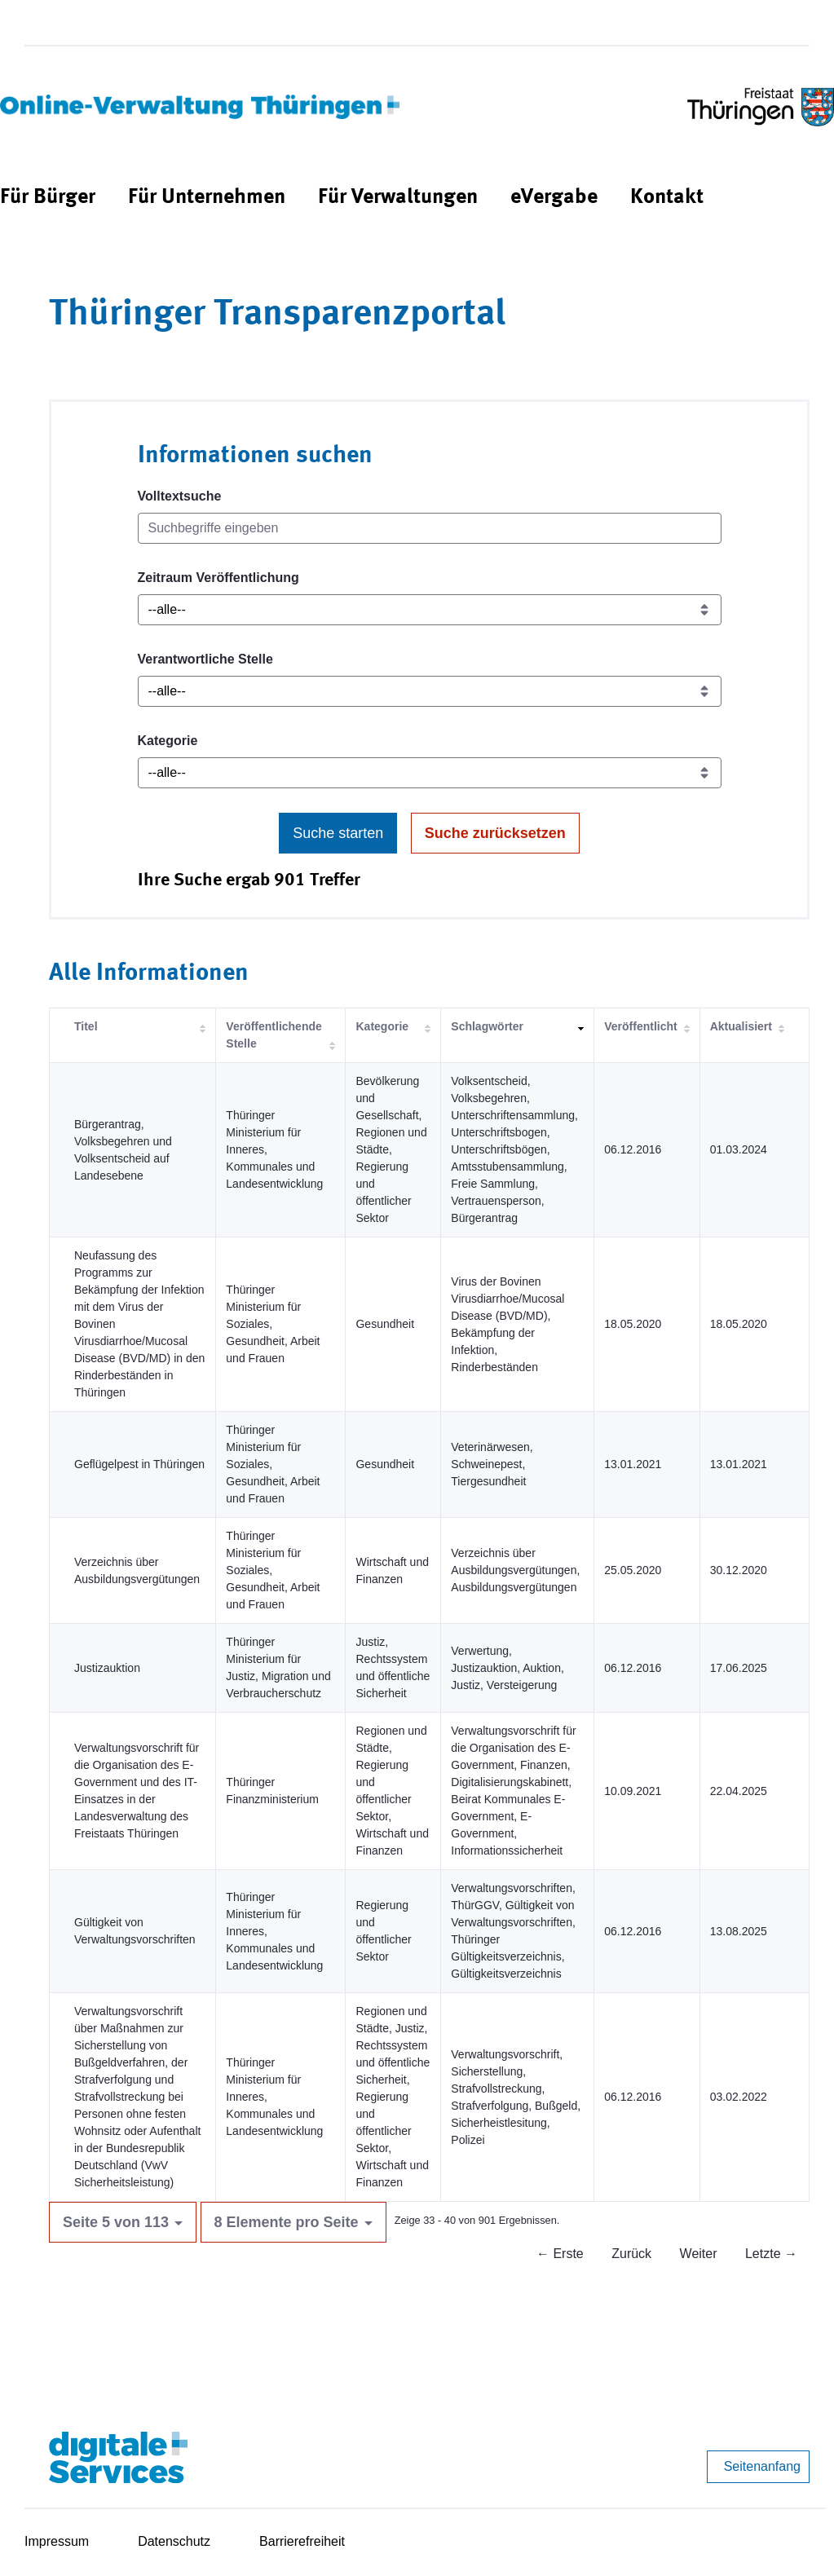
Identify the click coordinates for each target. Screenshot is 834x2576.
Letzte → (771, 2254)
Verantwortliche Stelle (205, 659)
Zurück (631, 2254)
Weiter (698, 2254)
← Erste (560, 2254)
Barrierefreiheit (302, 2541)
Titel (86, 1026)
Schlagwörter (487, 1026)
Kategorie (168, 741)
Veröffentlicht (640, 1026)
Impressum (56, 2541)
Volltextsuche (180, 496)
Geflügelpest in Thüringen (139, 1464)
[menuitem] (47, 198)
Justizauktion (107, 1667)
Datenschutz (174, 2541)
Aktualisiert (741, 1026)
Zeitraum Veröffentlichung (218, 577)
